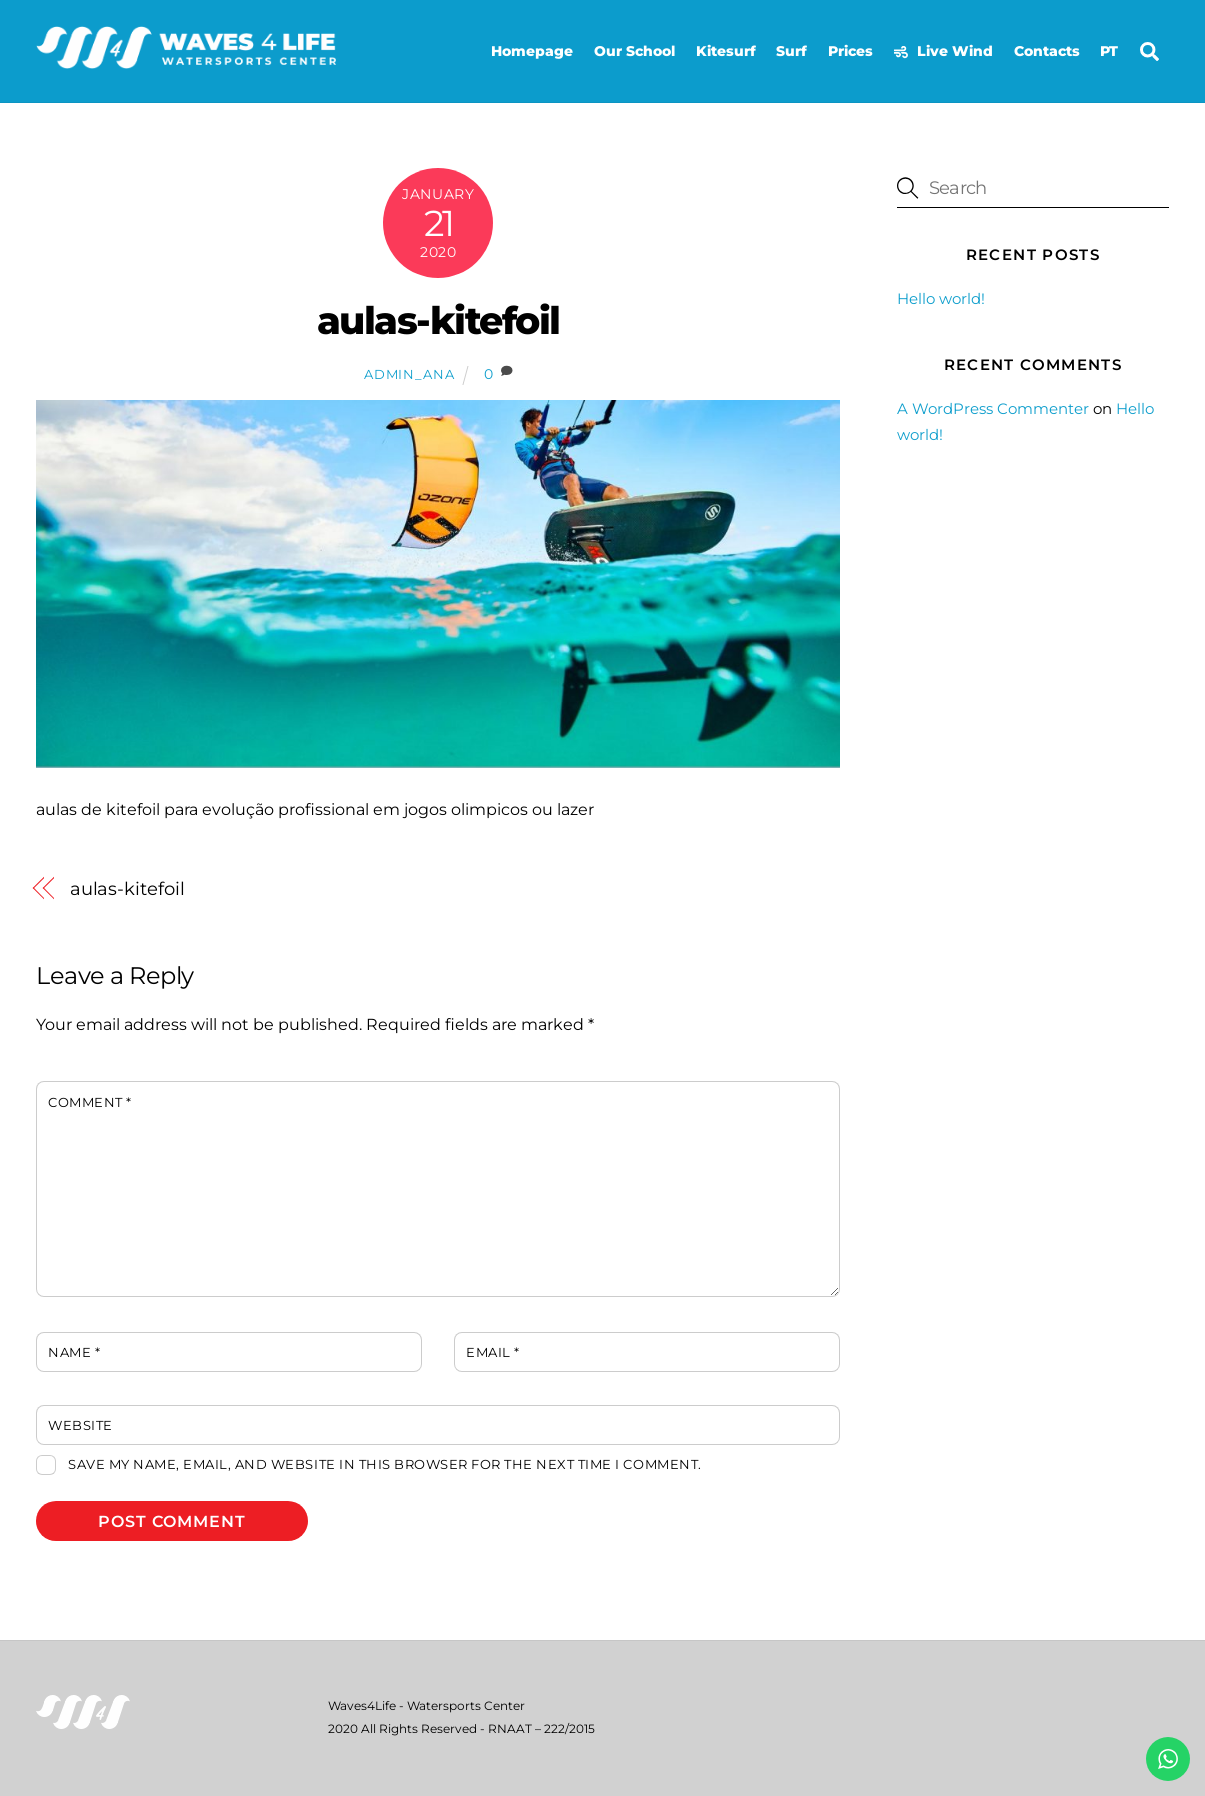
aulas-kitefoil (438, 320)
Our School (634, 51)
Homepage (532, 51)
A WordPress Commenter (993, 408)
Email (493, 1352)
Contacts (1047, 51)
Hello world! (941, 298)
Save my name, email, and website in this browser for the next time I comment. (384, 1464)
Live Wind (943, 51)
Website (80, 1425)
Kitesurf (726, 51)
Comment (90, 1102)
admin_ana (409, 374)
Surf (791, 51)
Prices (850, 51)
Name (74, 1352)
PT (1109, 51)
